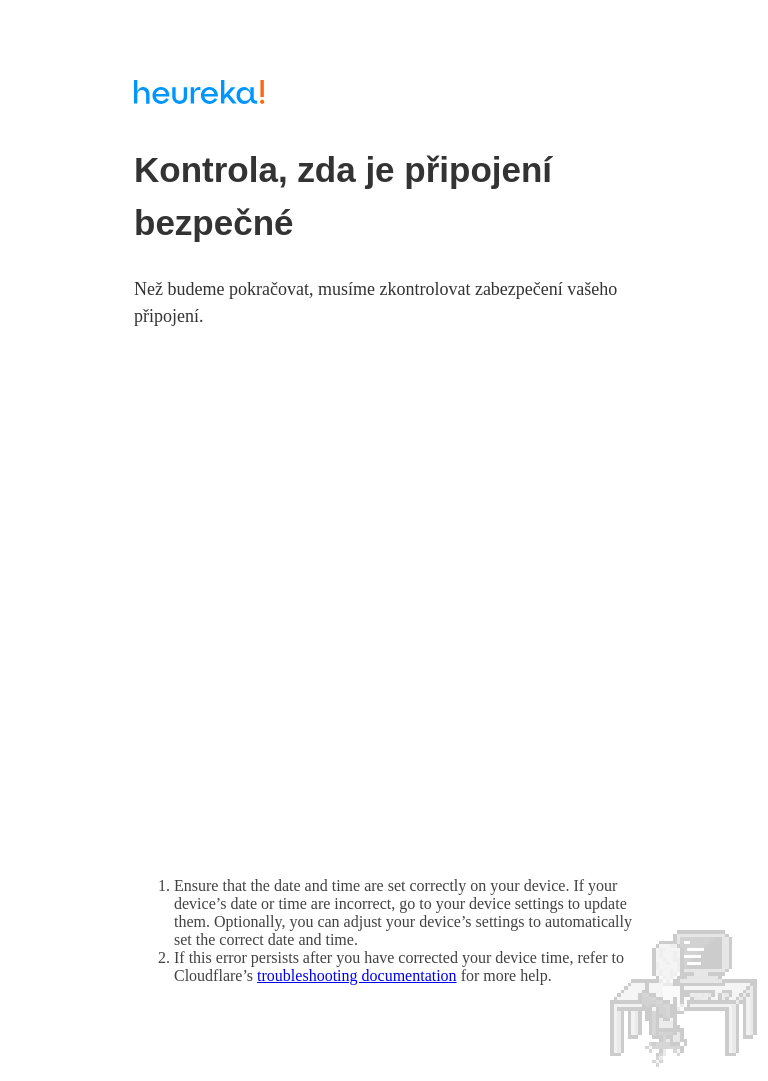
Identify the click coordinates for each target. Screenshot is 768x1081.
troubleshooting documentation (357, 975)
